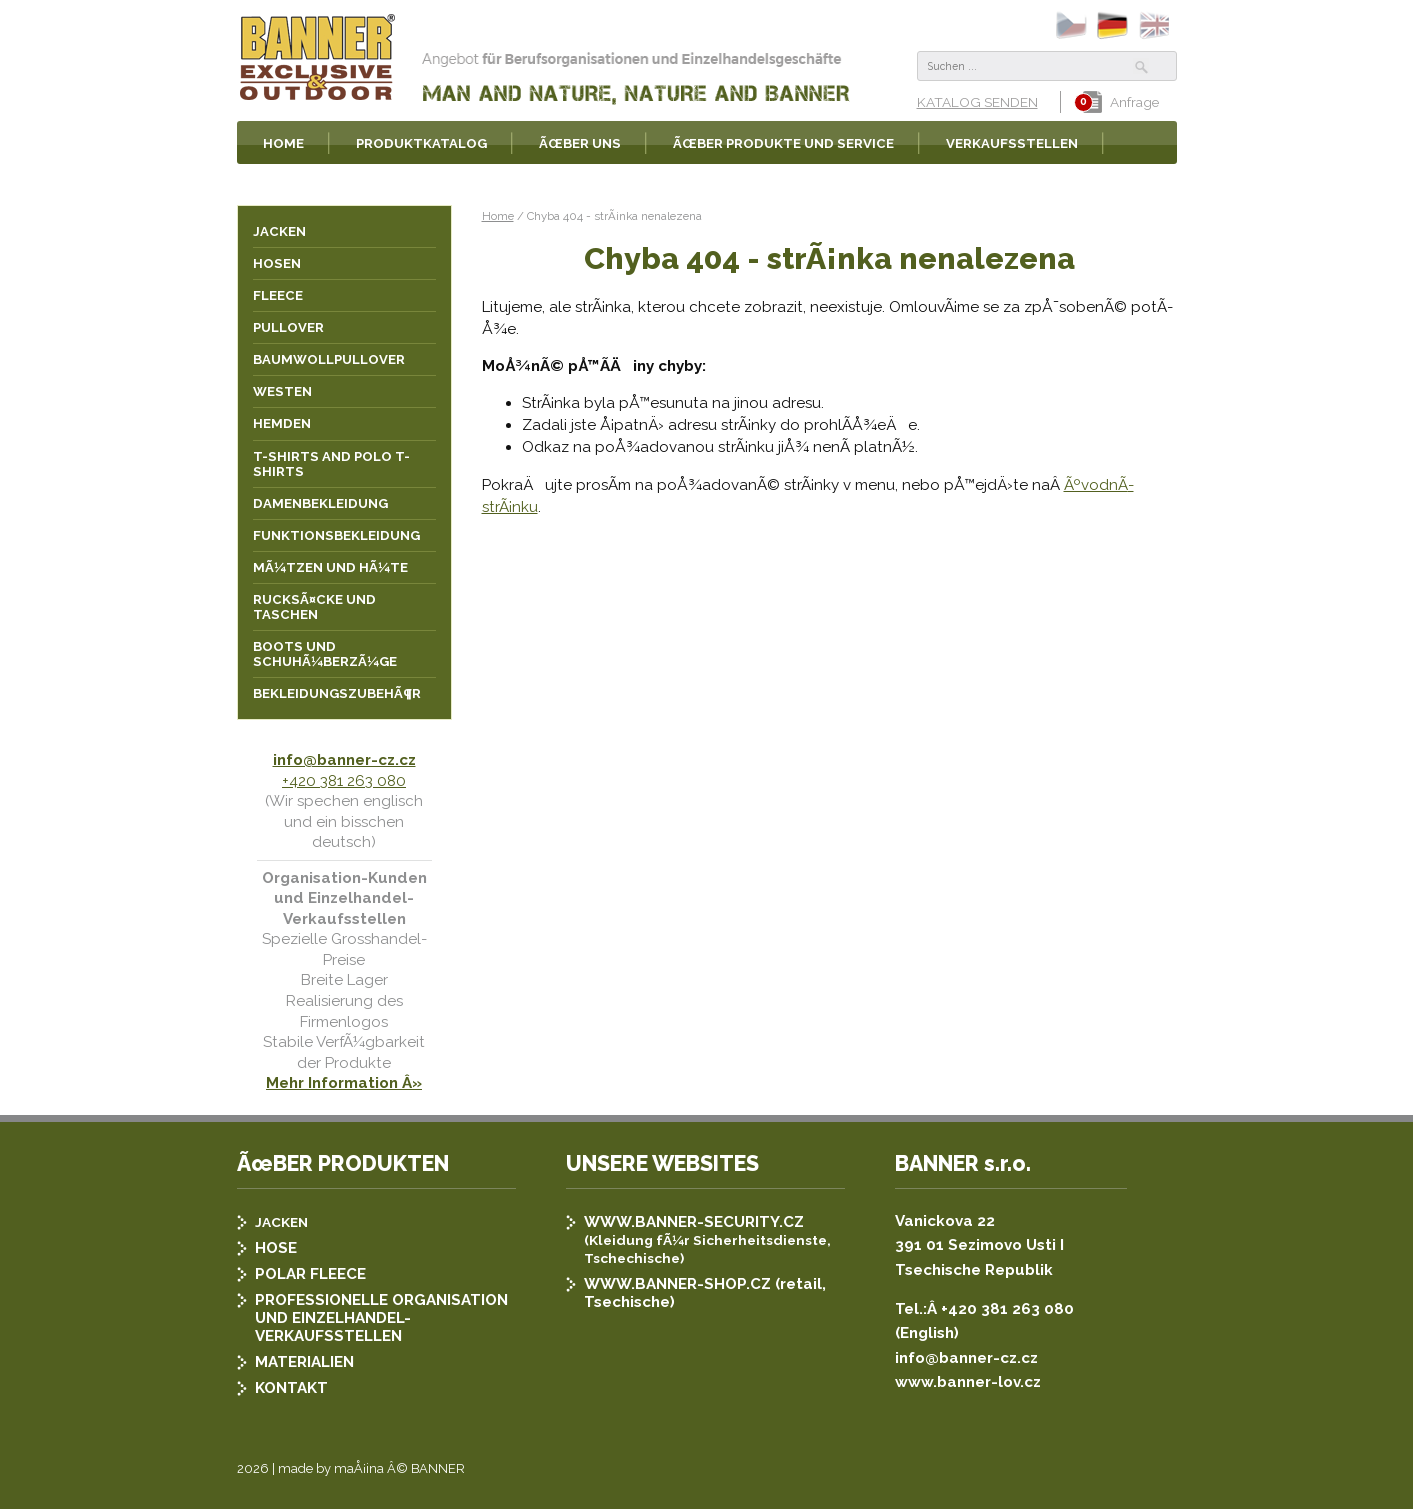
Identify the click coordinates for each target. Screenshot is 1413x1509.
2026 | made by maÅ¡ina (310, 1468)
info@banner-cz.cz (344, 760)
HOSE (276, 1248)
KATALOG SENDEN (977, 102)
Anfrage (1121, 102)
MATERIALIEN (304, 1362)
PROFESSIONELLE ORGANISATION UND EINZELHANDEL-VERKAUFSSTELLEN (381, 1318)
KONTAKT (291, 1388)
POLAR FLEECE (310, 1274)
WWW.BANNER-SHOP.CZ (677, 1284)
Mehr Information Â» (344, 1083)
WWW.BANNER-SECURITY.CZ (694, 1222)
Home (498, 216)
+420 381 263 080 (344, 781)
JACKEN (281, 1222)
